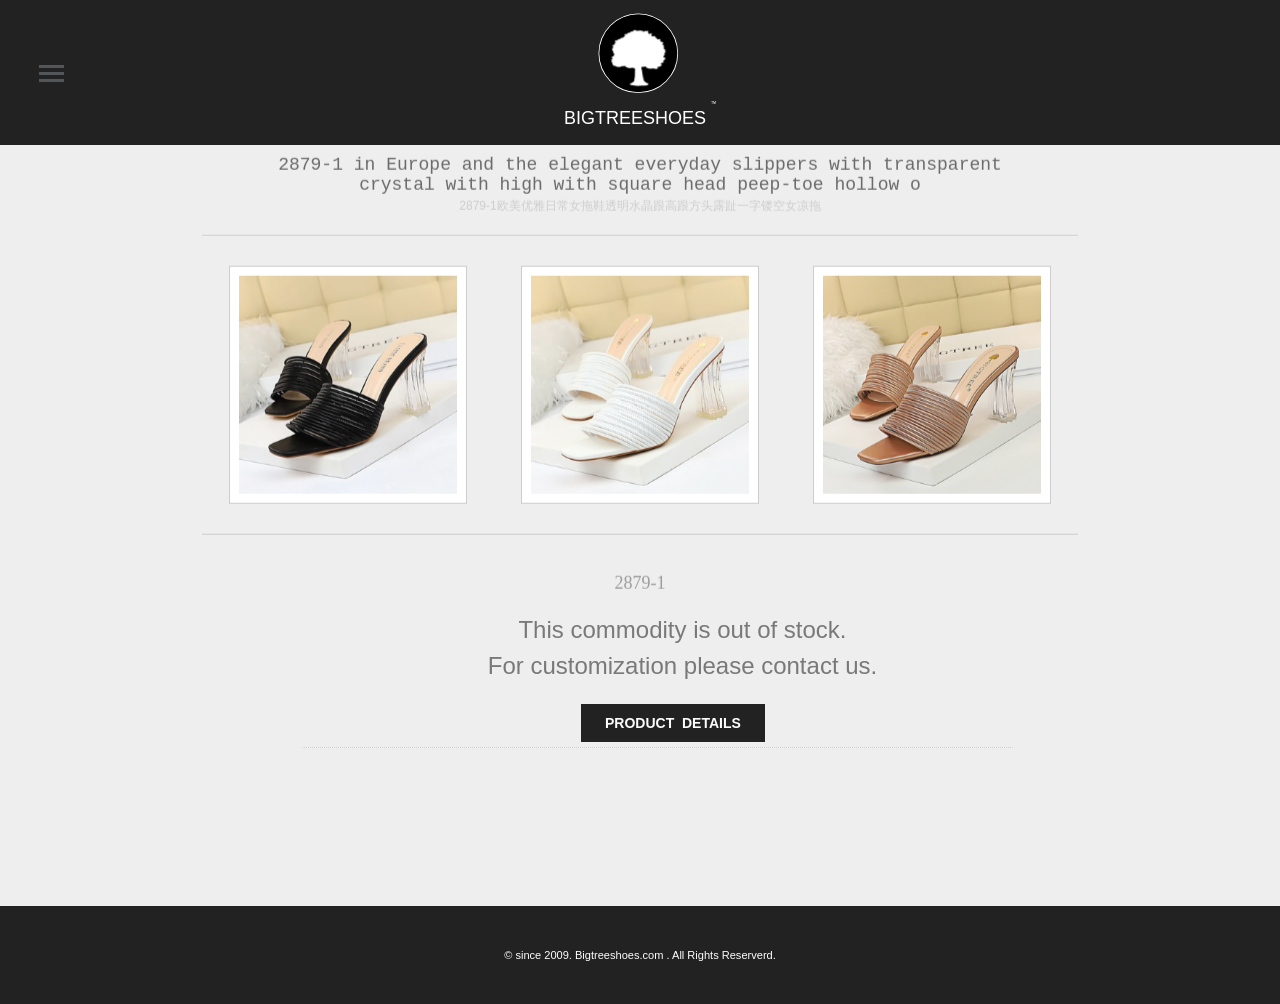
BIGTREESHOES (640, 118)
